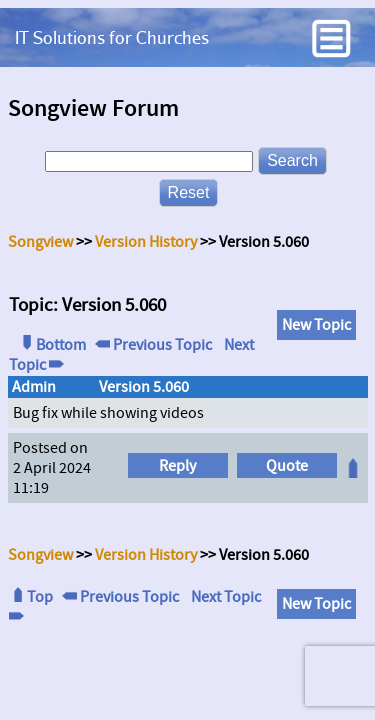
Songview (40, 242)
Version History (146, 242)
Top (31, 597)
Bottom (52, 345)
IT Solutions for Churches (112, 37)
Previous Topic (153, 345)
